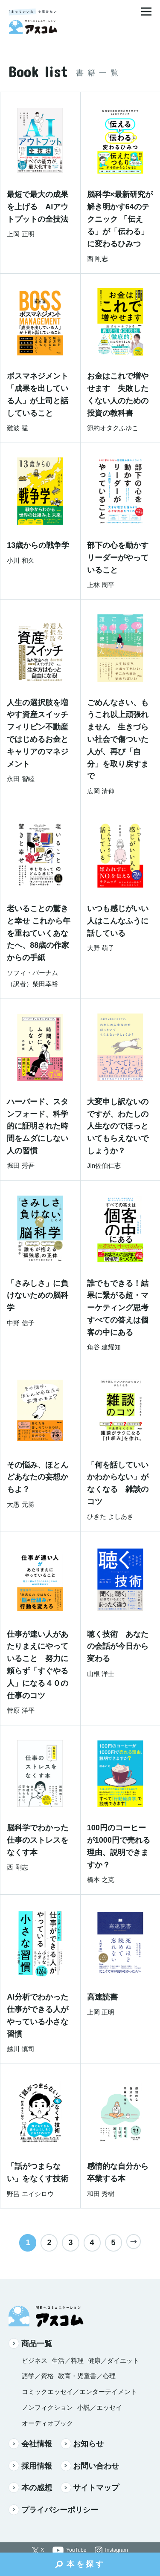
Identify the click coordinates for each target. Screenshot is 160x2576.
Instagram (116, 2550)
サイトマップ (90, 2487)
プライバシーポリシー (53, 2509)
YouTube (76, 2550)
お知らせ (82, 2443)
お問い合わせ (90, 2465)
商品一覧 (30, 2343)
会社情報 (30, 2443)
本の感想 (30, 2487)
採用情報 (30, 2465)
